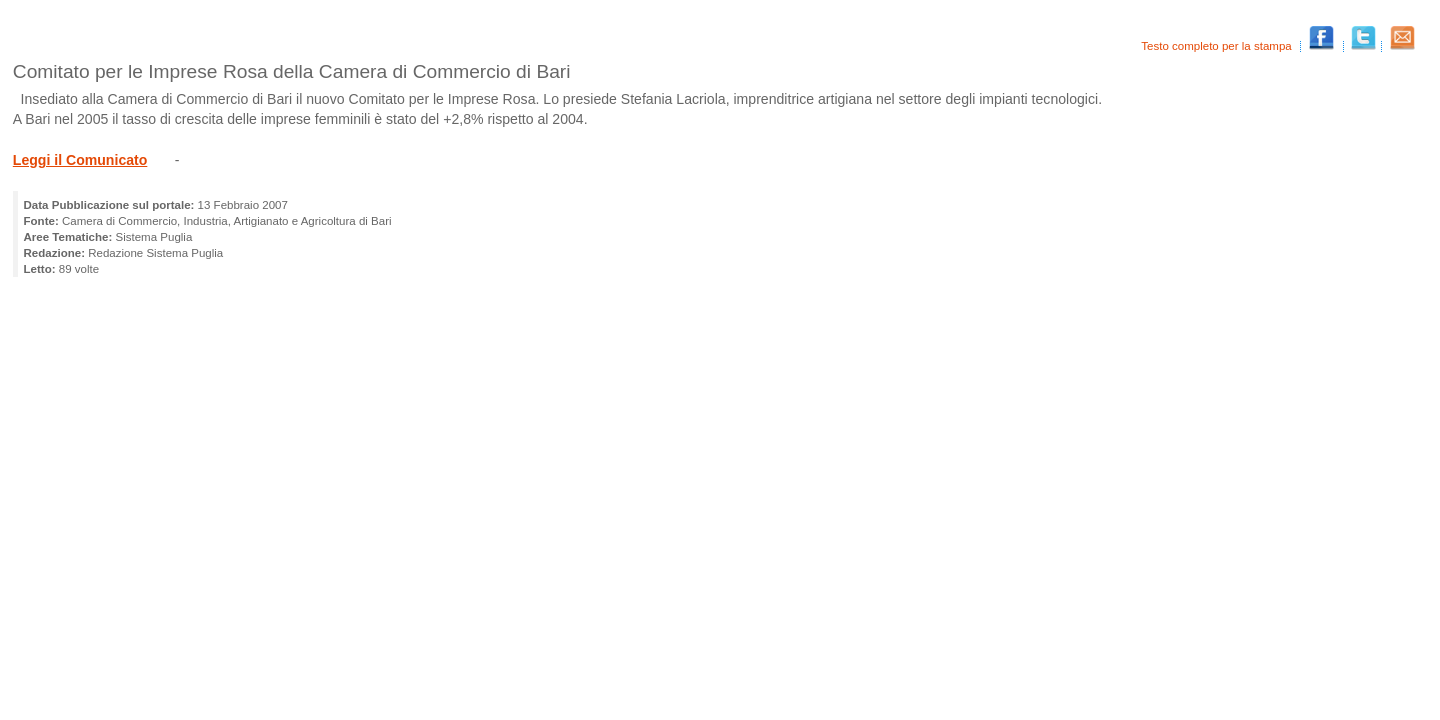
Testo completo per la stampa (1218, 46)
